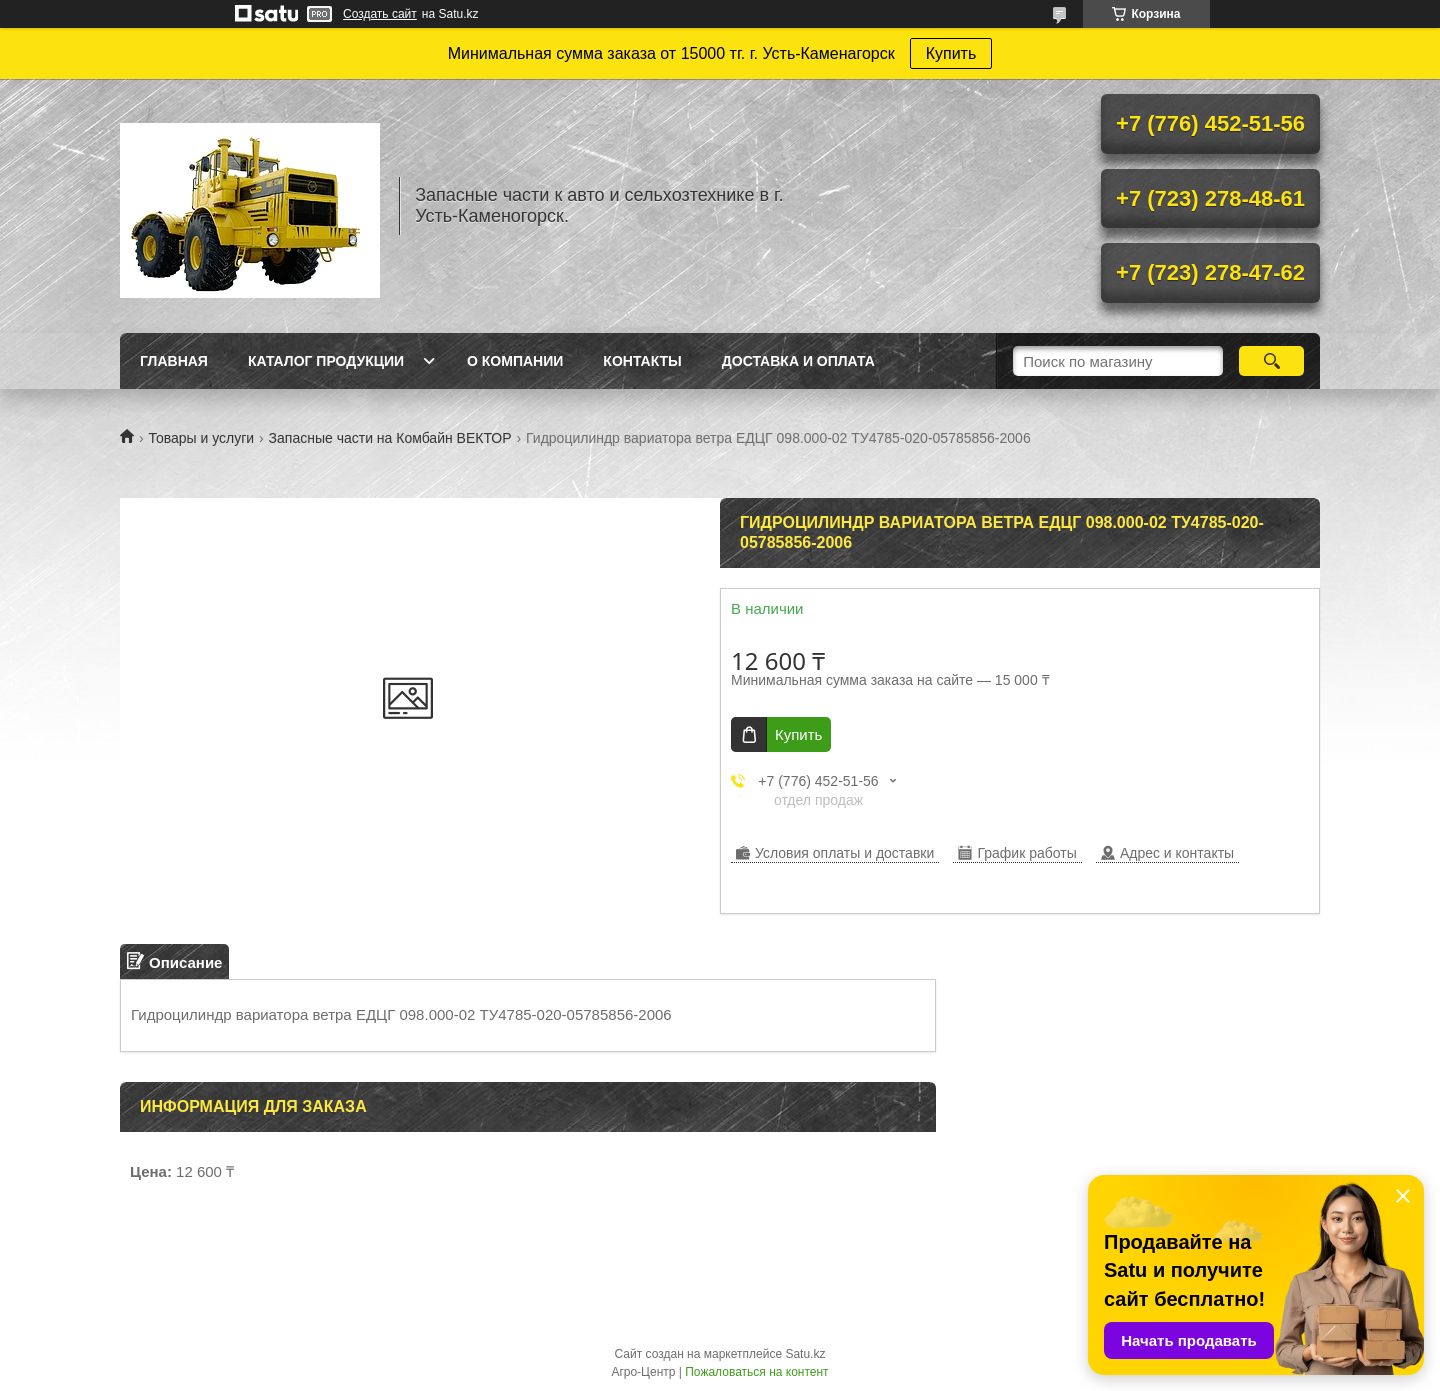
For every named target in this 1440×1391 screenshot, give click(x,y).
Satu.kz (805, 1354)
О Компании (515, 361)
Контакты (642, 361)
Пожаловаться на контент (756, 1372)
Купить (951, 53)
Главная (174, 361)
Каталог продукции (326, 361)
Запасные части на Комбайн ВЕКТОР (390, 438)
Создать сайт (380, 14)
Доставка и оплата (798, 361)
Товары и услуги (201, 438)
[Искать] (1271, 361)
